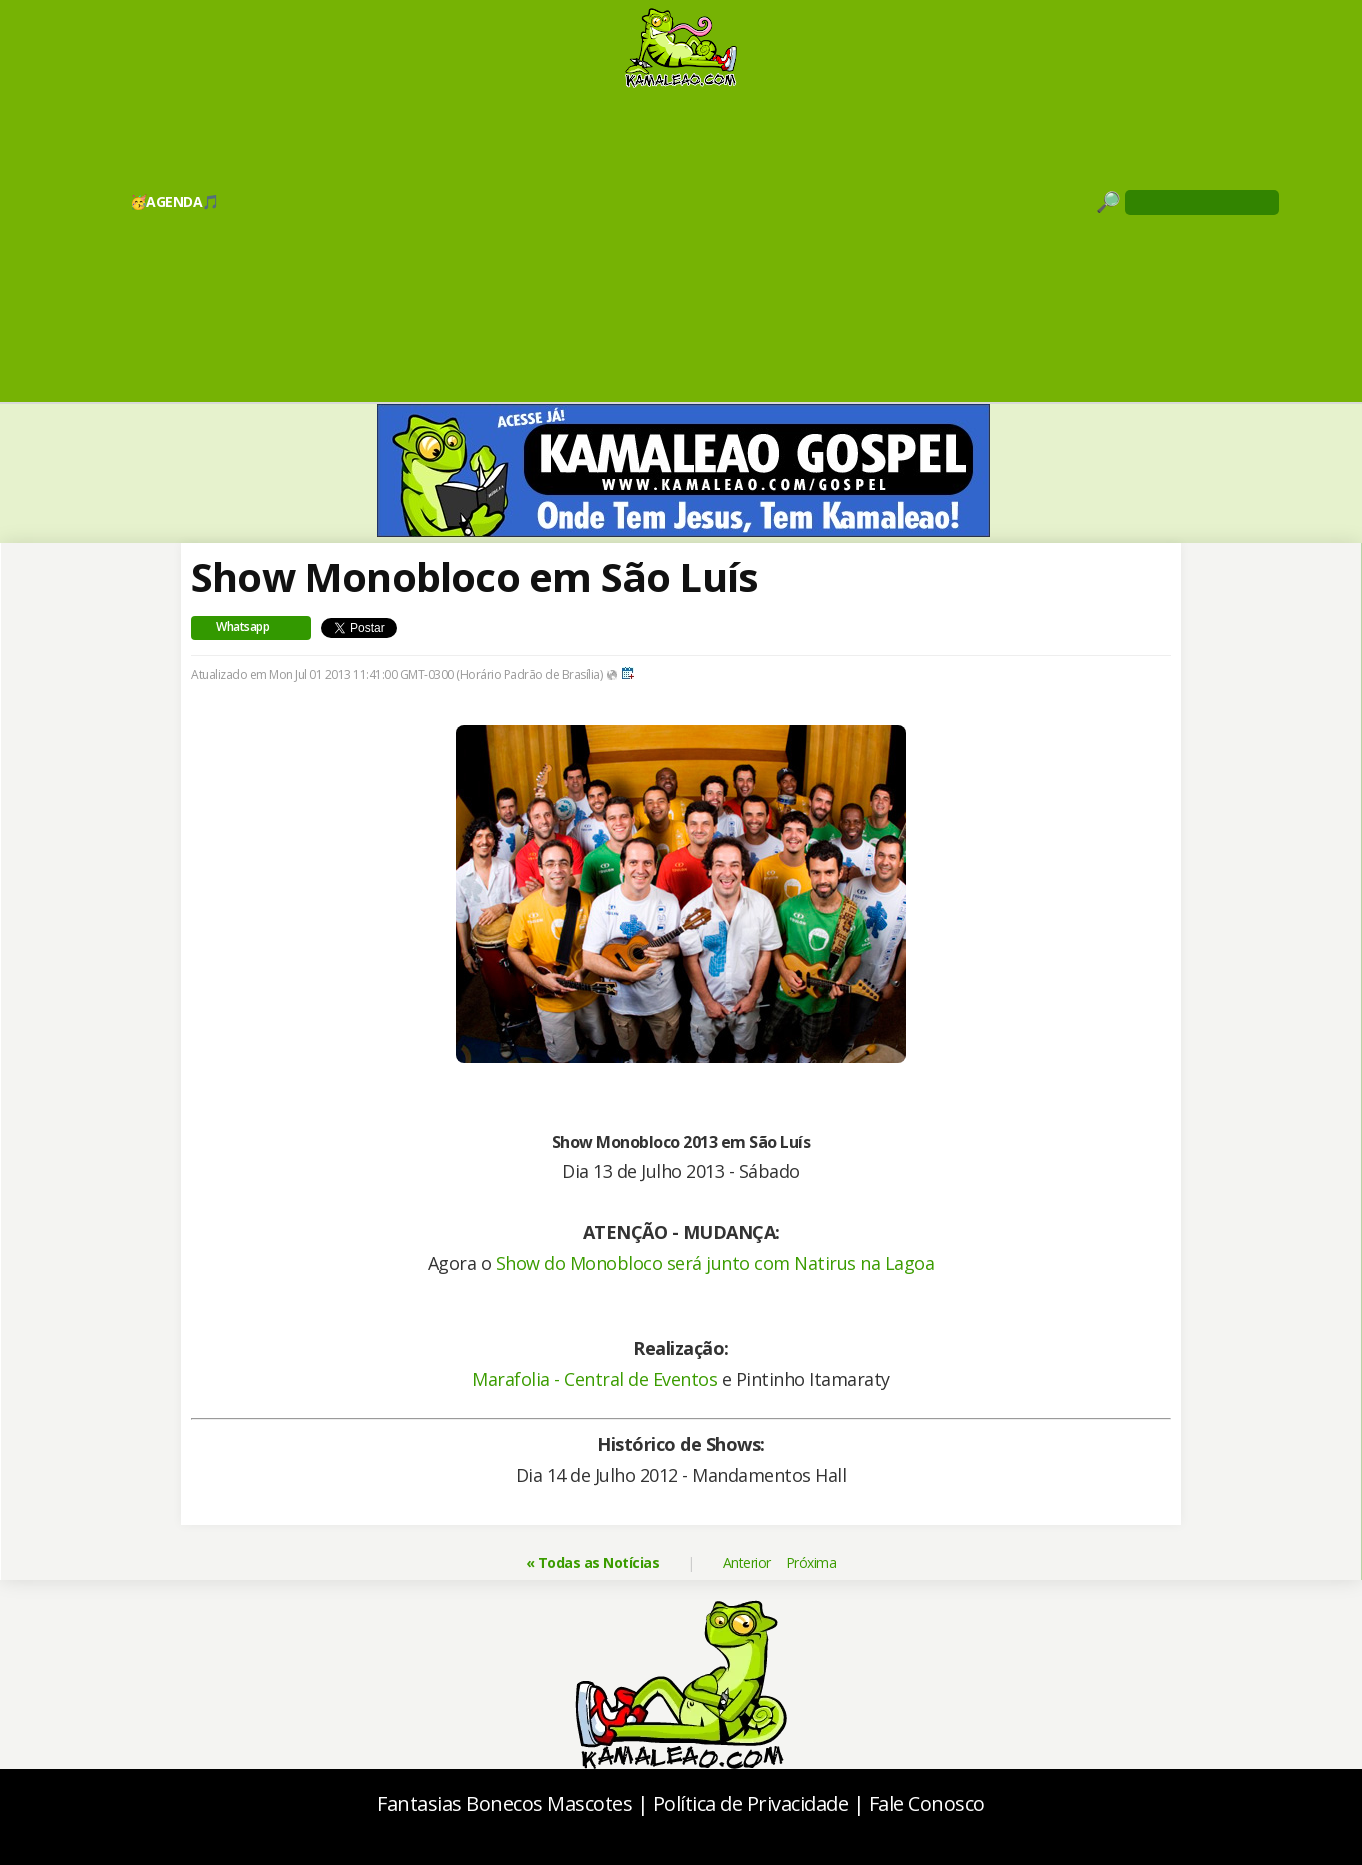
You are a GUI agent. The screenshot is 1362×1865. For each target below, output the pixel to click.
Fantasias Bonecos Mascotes (504, 1803)
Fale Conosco (927, 1803)
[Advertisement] (681, 244)
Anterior (747, 1562)
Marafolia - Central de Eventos (594, 1379)
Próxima (811, 1562)
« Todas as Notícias (593, 1562)
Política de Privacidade (751, 1803)
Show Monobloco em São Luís (474, 576)
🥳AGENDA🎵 (174, 201)
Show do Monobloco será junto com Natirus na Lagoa (715, 1263)
